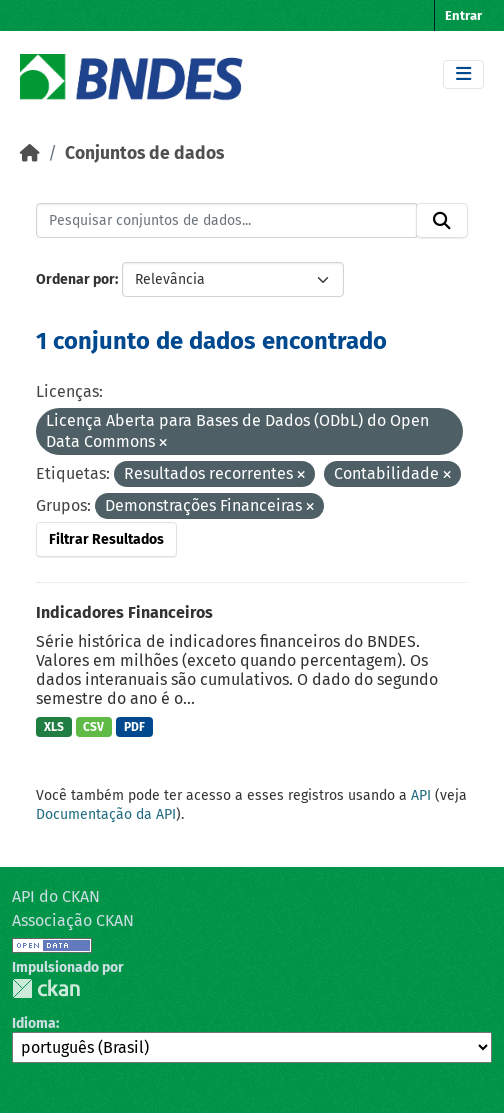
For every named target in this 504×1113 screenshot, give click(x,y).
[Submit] (442, 221)
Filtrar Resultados (106, 539)
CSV (93, 727)
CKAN (46, 988)
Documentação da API (106, 814)
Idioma (34, 1023)
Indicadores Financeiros (124, 612)
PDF (134, 727)
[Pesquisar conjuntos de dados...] (226, 221)
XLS (54, 727)
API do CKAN (56, 896)
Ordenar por (75, 279)
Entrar (463, 15)
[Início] (30, 153)
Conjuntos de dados (144, 153)
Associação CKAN (73, 920)
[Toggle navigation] (463, 74)
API (421, 795)
